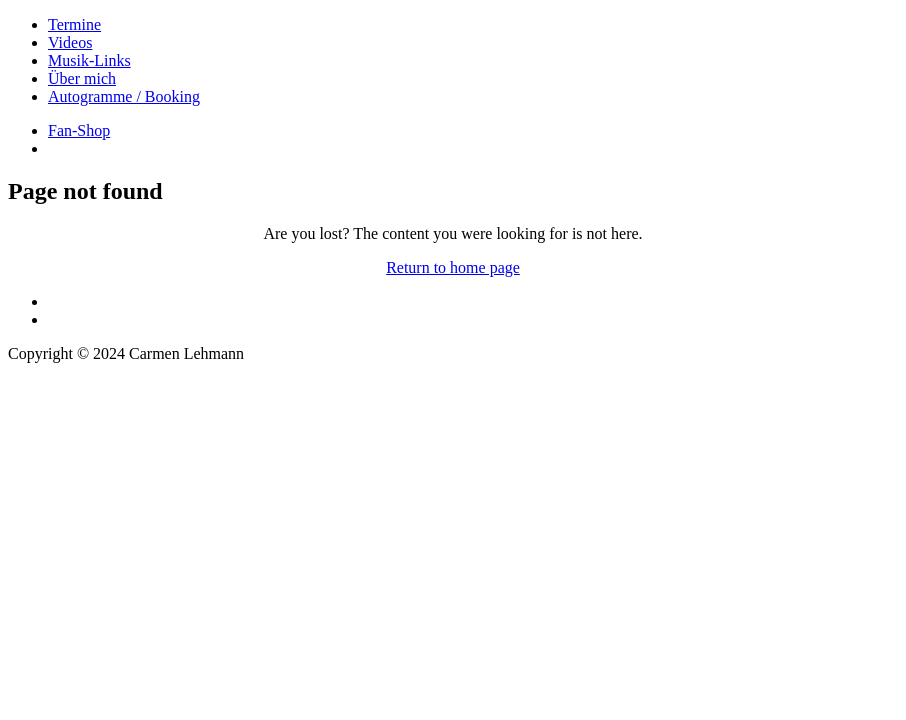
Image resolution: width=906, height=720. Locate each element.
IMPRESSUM (54, 387)
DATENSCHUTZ (65, 405)
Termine (74, 24)
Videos (70, 42)
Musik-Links (89, 60)
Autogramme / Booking (124, 96)
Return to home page (453, 267)
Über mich (82, 78)
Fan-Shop (79, 130)
